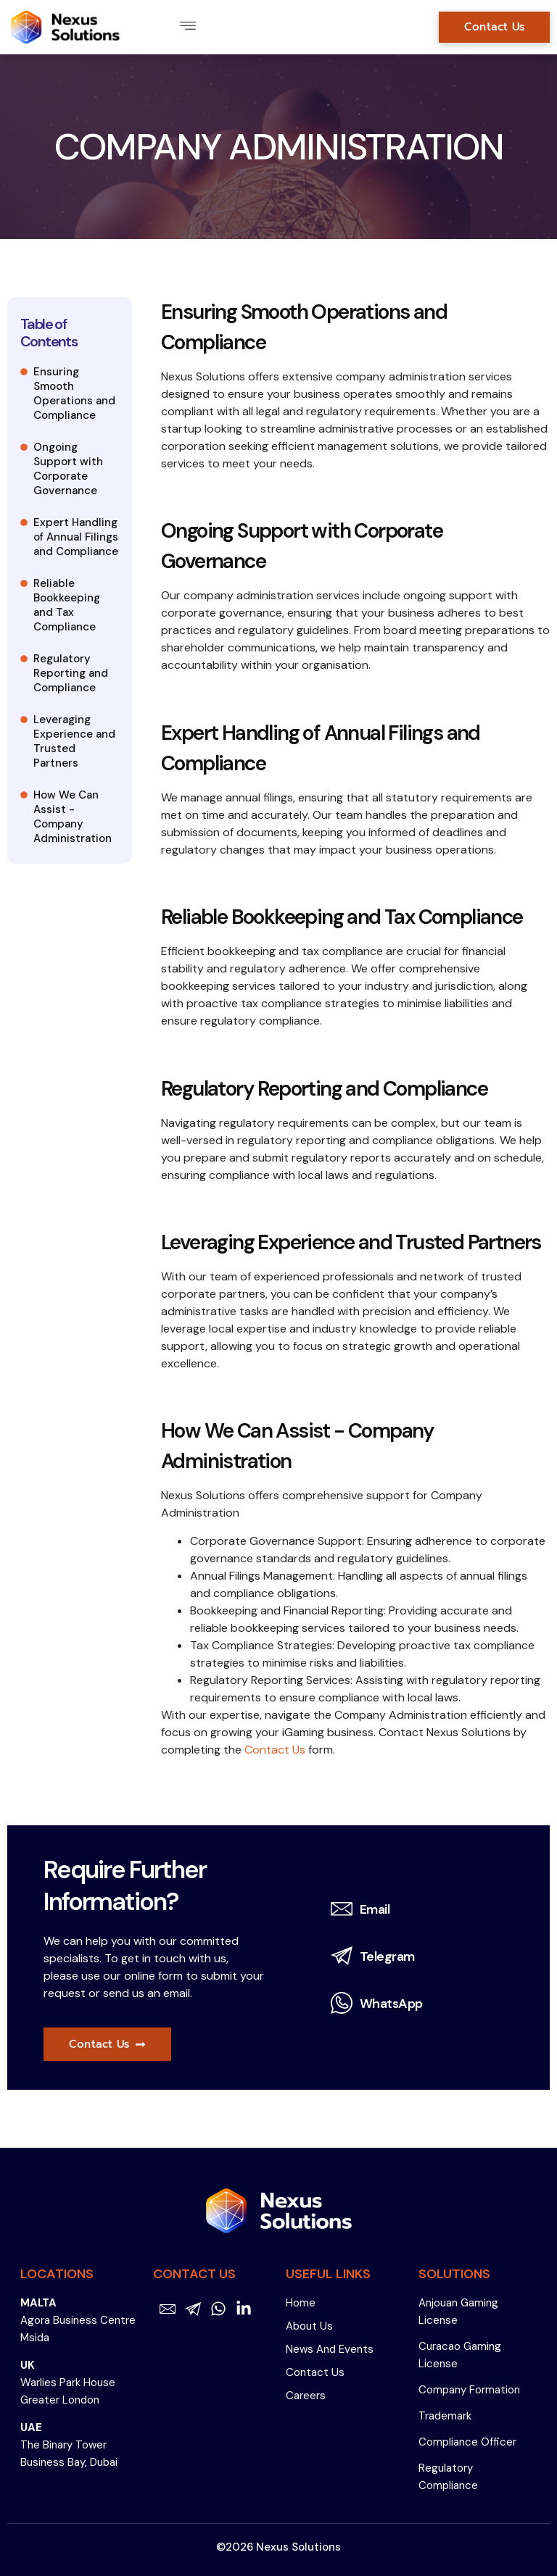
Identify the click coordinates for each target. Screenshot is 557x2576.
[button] (187, 27)
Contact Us (274, 1749)
